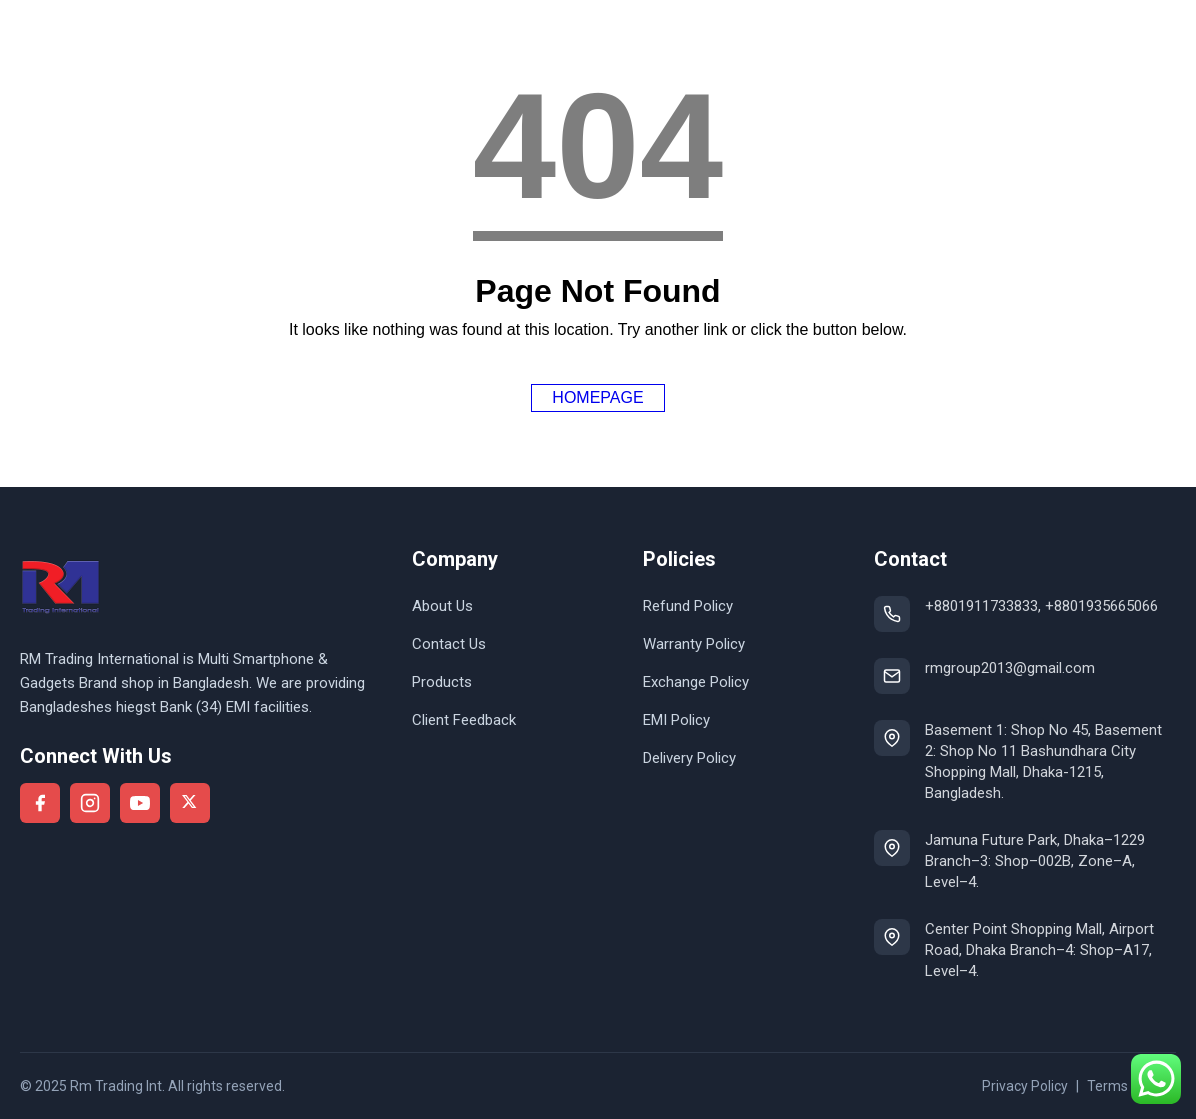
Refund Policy (688, 606)
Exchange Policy (696, 682)
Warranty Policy (694, 644)
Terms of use (1129, 1086)
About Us (442, 606)
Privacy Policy (1025, 1086)
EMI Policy (676, 720)
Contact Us (449, 644)
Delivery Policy (689, 758)
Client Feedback (464, 720)
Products (442, 682)
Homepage (597, 397)
